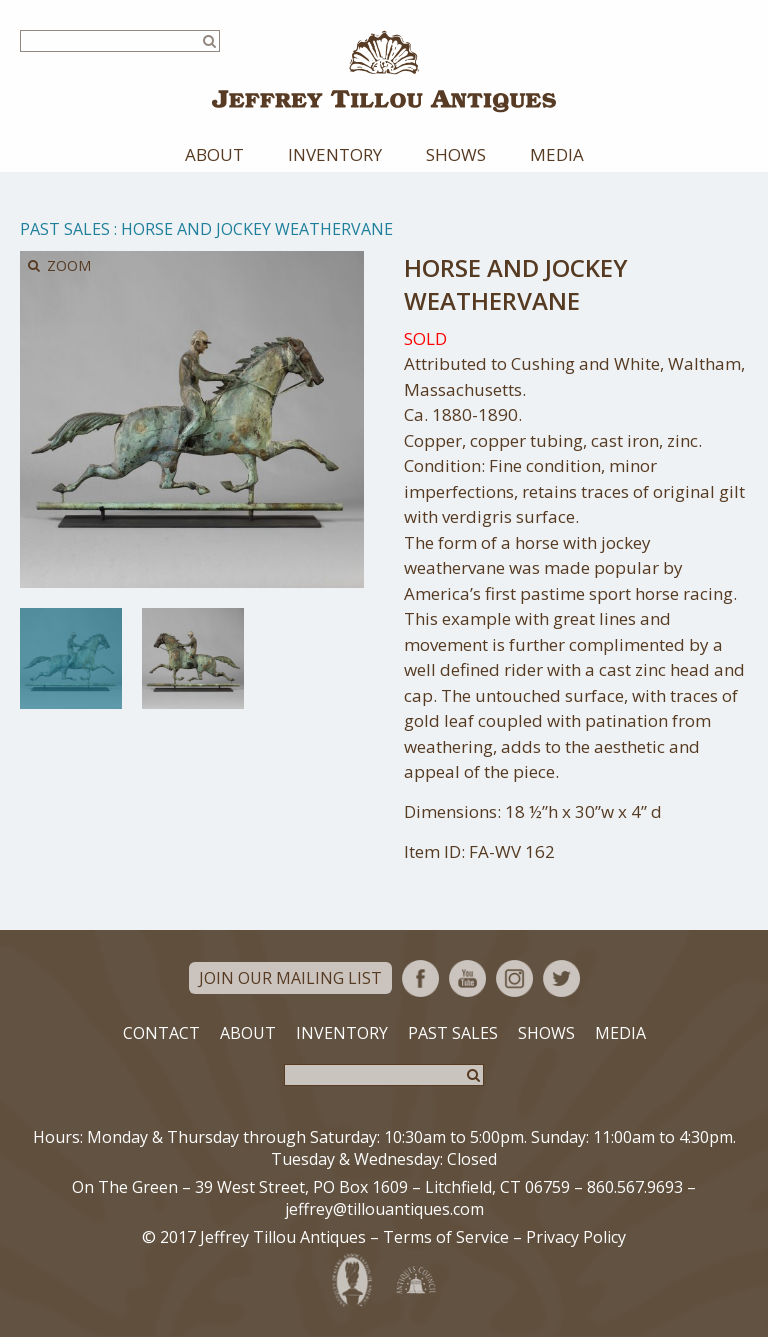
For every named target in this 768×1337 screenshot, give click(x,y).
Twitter (561, 978)
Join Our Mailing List (290, 978)
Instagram (514, 978)
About (214, 154)
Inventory (335, 154)
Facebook (420, 978)
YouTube (467, 978)
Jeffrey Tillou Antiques (384, 71)
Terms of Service (446, 1237)
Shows (456, 154)
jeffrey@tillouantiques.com (384, 1209)
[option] (71, 658)
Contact (161, 1033)
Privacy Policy (576, 1237)
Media (557, 154)
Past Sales (65, 229)
